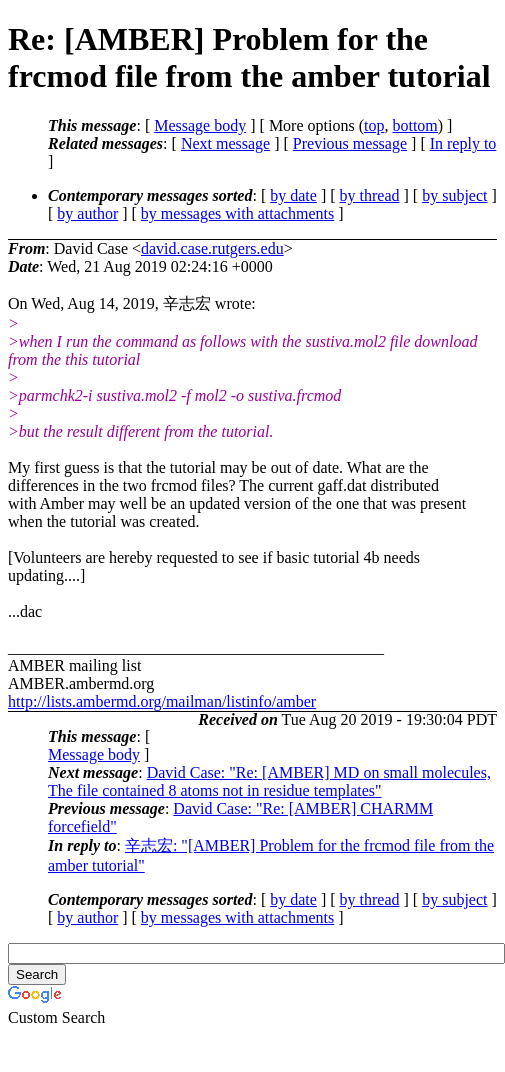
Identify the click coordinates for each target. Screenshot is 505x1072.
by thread (370, 195)
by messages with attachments (237, 213)
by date (293, 195)
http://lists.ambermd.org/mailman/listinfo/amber (162, 701)
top (374, 125)
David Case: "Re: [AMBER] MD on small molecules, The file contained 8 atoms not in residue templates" (269, 781)
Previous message (350, 143)
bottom (414, 125)
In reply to (463, 143)
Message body (200, 125)
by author (87, 213)
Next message (225, 143)
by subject (454, 195)
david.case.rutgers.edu (212, 248)
